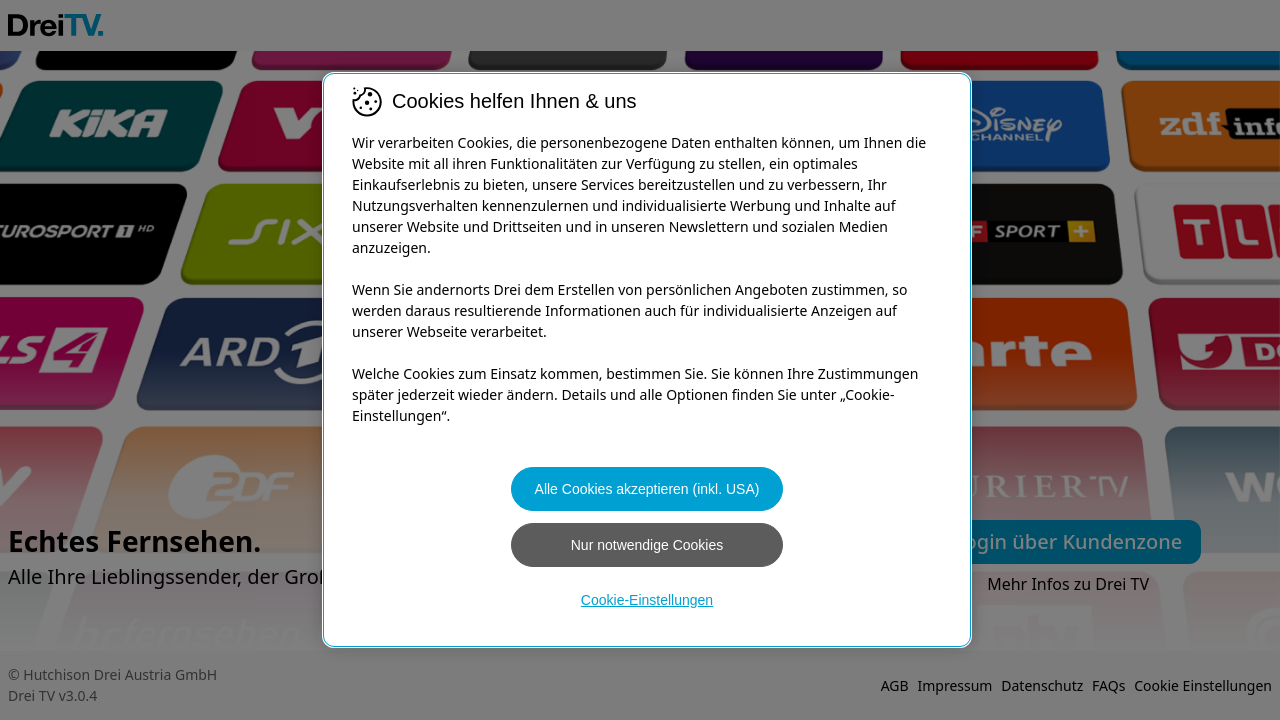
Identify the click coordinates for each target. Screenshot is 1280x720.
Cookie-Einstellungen (647, 600)
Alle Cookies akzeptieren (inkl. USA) (647, 489)
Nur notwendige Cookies (647, 545)
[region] (647, 360)
